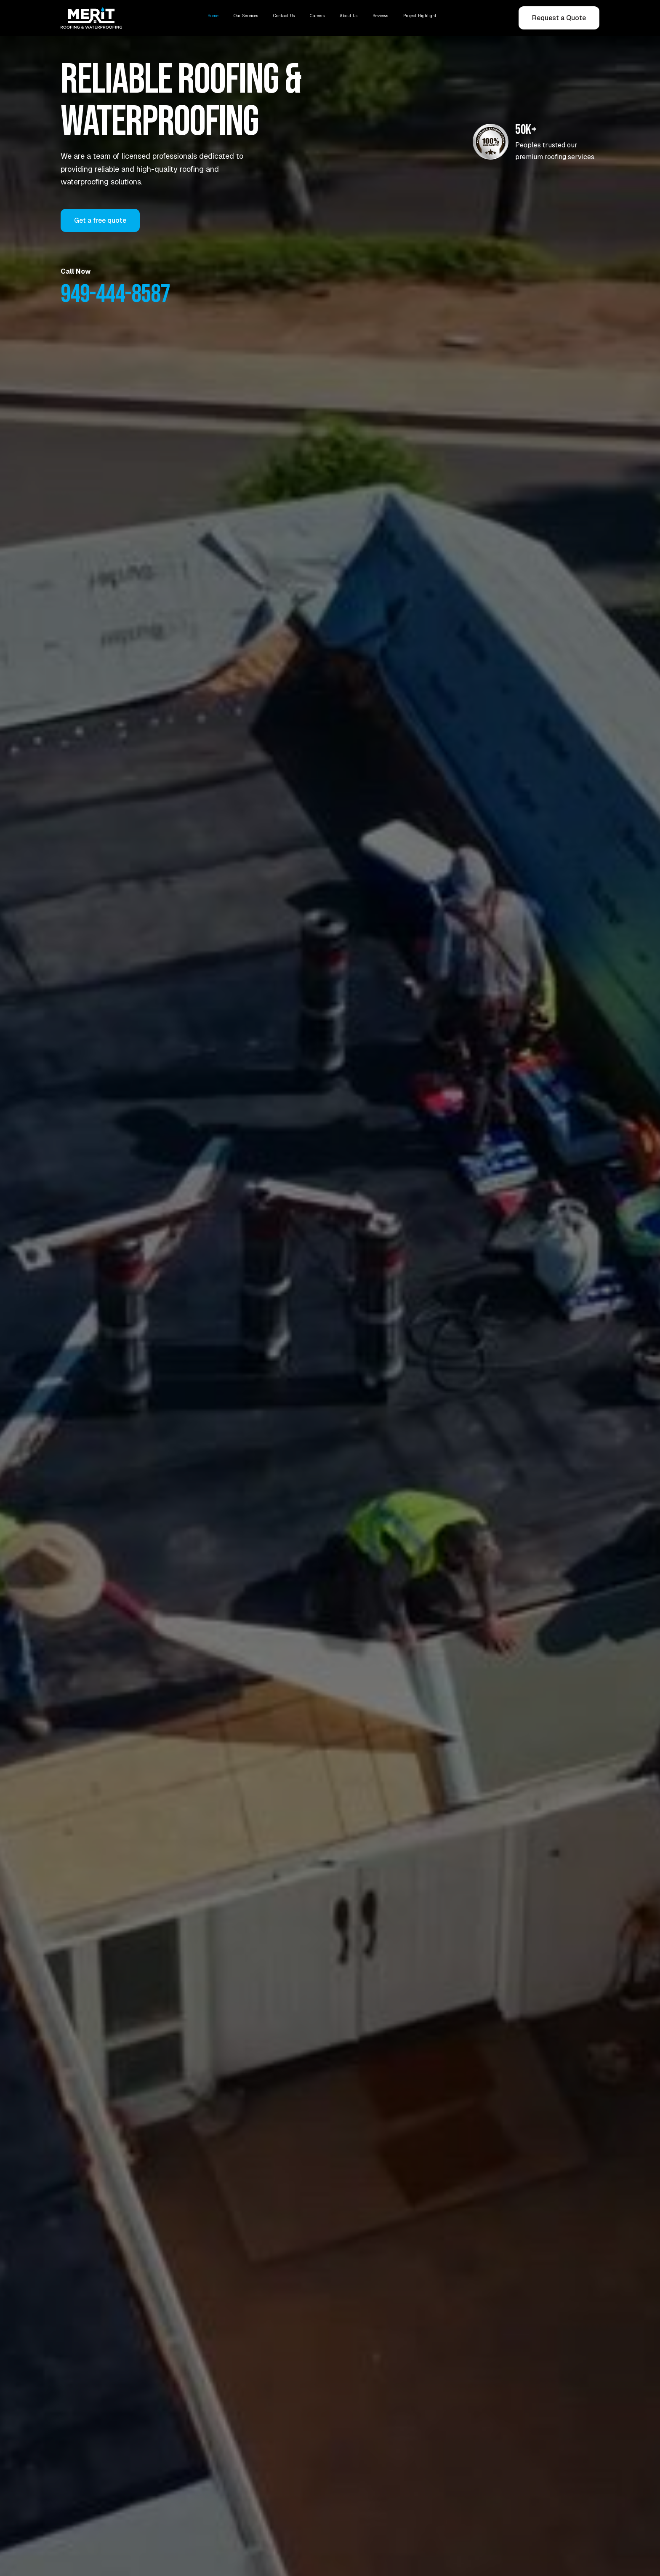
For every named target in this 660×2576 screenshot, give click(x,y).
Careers (317, 16)
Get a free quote (100, 220)
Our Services (246, 16)
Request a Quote (559, 17)
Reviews (380, 16)
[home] (94, 18)
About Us (348, 16)
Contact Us (284, 16)
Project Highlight (419, 16)
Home (213, 16)
